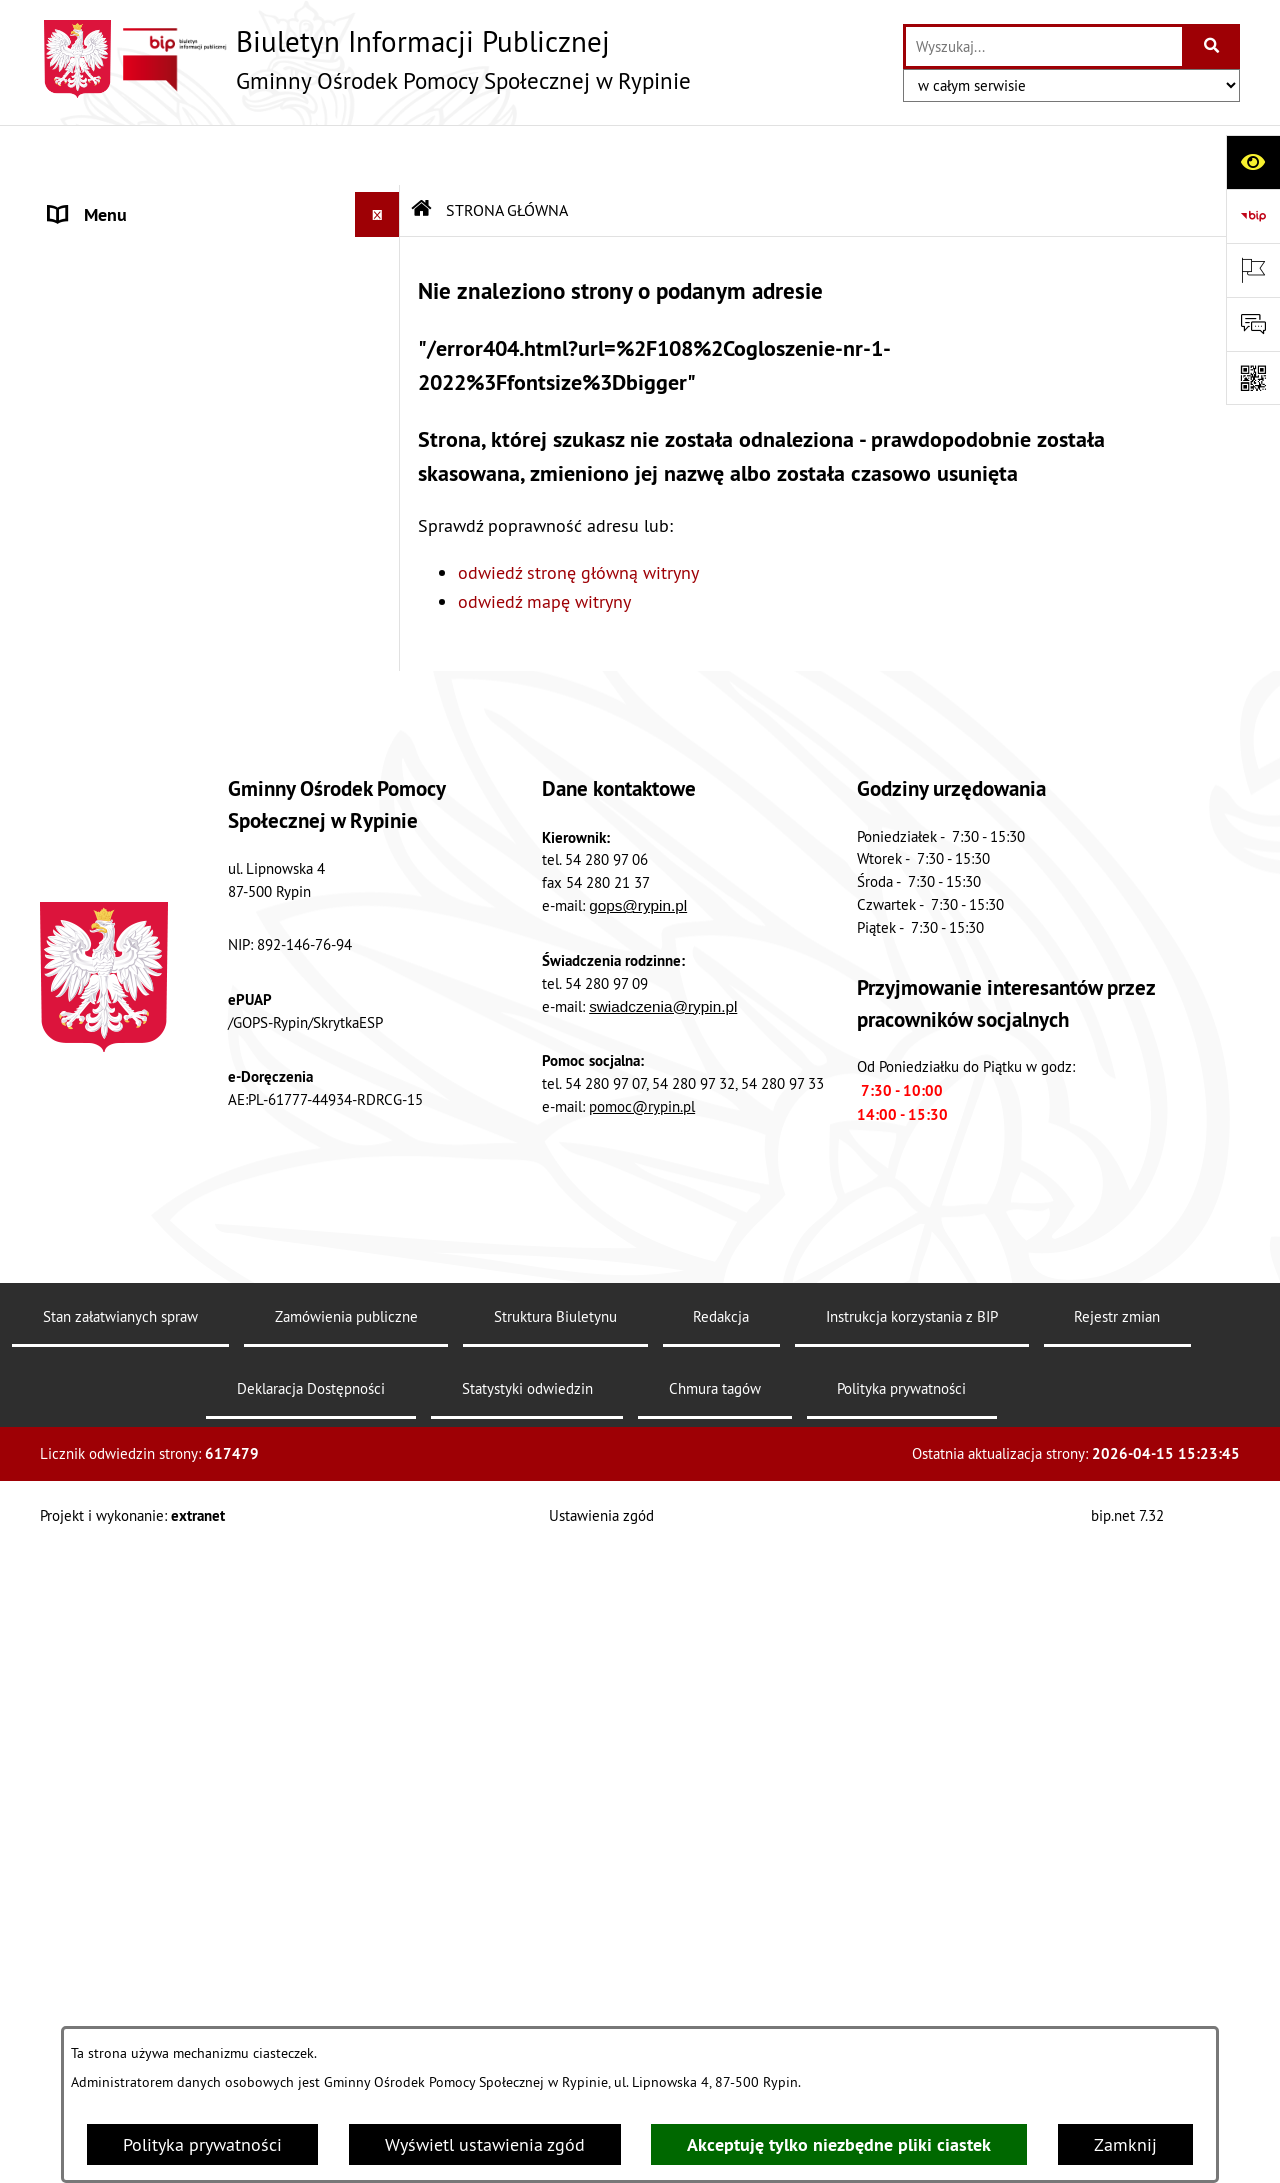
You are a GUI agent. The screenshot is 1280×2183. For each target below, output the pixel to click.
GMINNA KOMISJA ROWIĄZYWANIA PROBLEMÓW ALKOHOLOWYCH (181, 1152)
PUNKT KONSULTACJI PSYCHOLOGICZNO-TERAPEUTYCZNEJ (192, 1035)
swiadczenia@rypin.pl (663, 1690)
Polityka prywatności (202, 2144)
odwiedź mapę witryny (544, 541)
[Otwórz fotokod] (1253, 378)
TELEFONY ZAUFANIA (133, 758)
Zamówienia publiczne (346, 2001)
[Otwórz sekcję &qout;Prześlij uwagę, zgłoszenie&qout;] (1253, 324)
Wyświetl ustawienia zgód (485, 2144)
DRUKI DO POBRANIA (133, 1280)
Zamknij (1125, 2144)
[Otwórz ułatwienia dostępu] (1253, 162)
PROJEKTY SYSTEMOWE (140, 668)
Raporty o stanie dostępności (162, 1325)
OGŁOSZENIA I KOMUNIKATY (159, 533)
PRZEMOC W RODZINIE (137, 848)
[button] (382, 245)
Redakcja (721, 2001)
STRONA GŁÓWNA (118, 199)
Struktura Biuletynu (555, 2001)
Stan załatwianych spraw (120, 2001)
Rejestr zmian (1117, 2001)
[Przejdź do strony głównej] (365, 59)
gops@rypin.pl (638, 1590)
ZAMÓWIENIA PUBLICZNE (148, 578)
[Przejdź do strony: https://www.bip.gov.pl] (1253, 216)
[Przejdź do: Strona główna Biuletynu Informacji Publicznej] (422, 150)
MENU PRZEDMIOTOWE (140, 244)
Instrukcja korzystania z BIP (912, 2001)
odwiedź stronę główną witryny (578, 512)
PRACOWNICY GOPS (125, 713)
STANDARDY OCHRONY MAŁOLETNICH (198, 803)
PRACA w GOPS (107, 1093)
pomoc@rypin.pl (642, 1791)
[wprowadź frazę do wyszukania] (1044, 46)
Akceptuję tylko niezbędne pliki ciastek (839, 2144)
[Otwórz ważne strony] (1253, 270)
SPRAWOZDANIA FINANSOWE (163, 623)
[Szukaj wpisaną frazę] (1212, 46)
